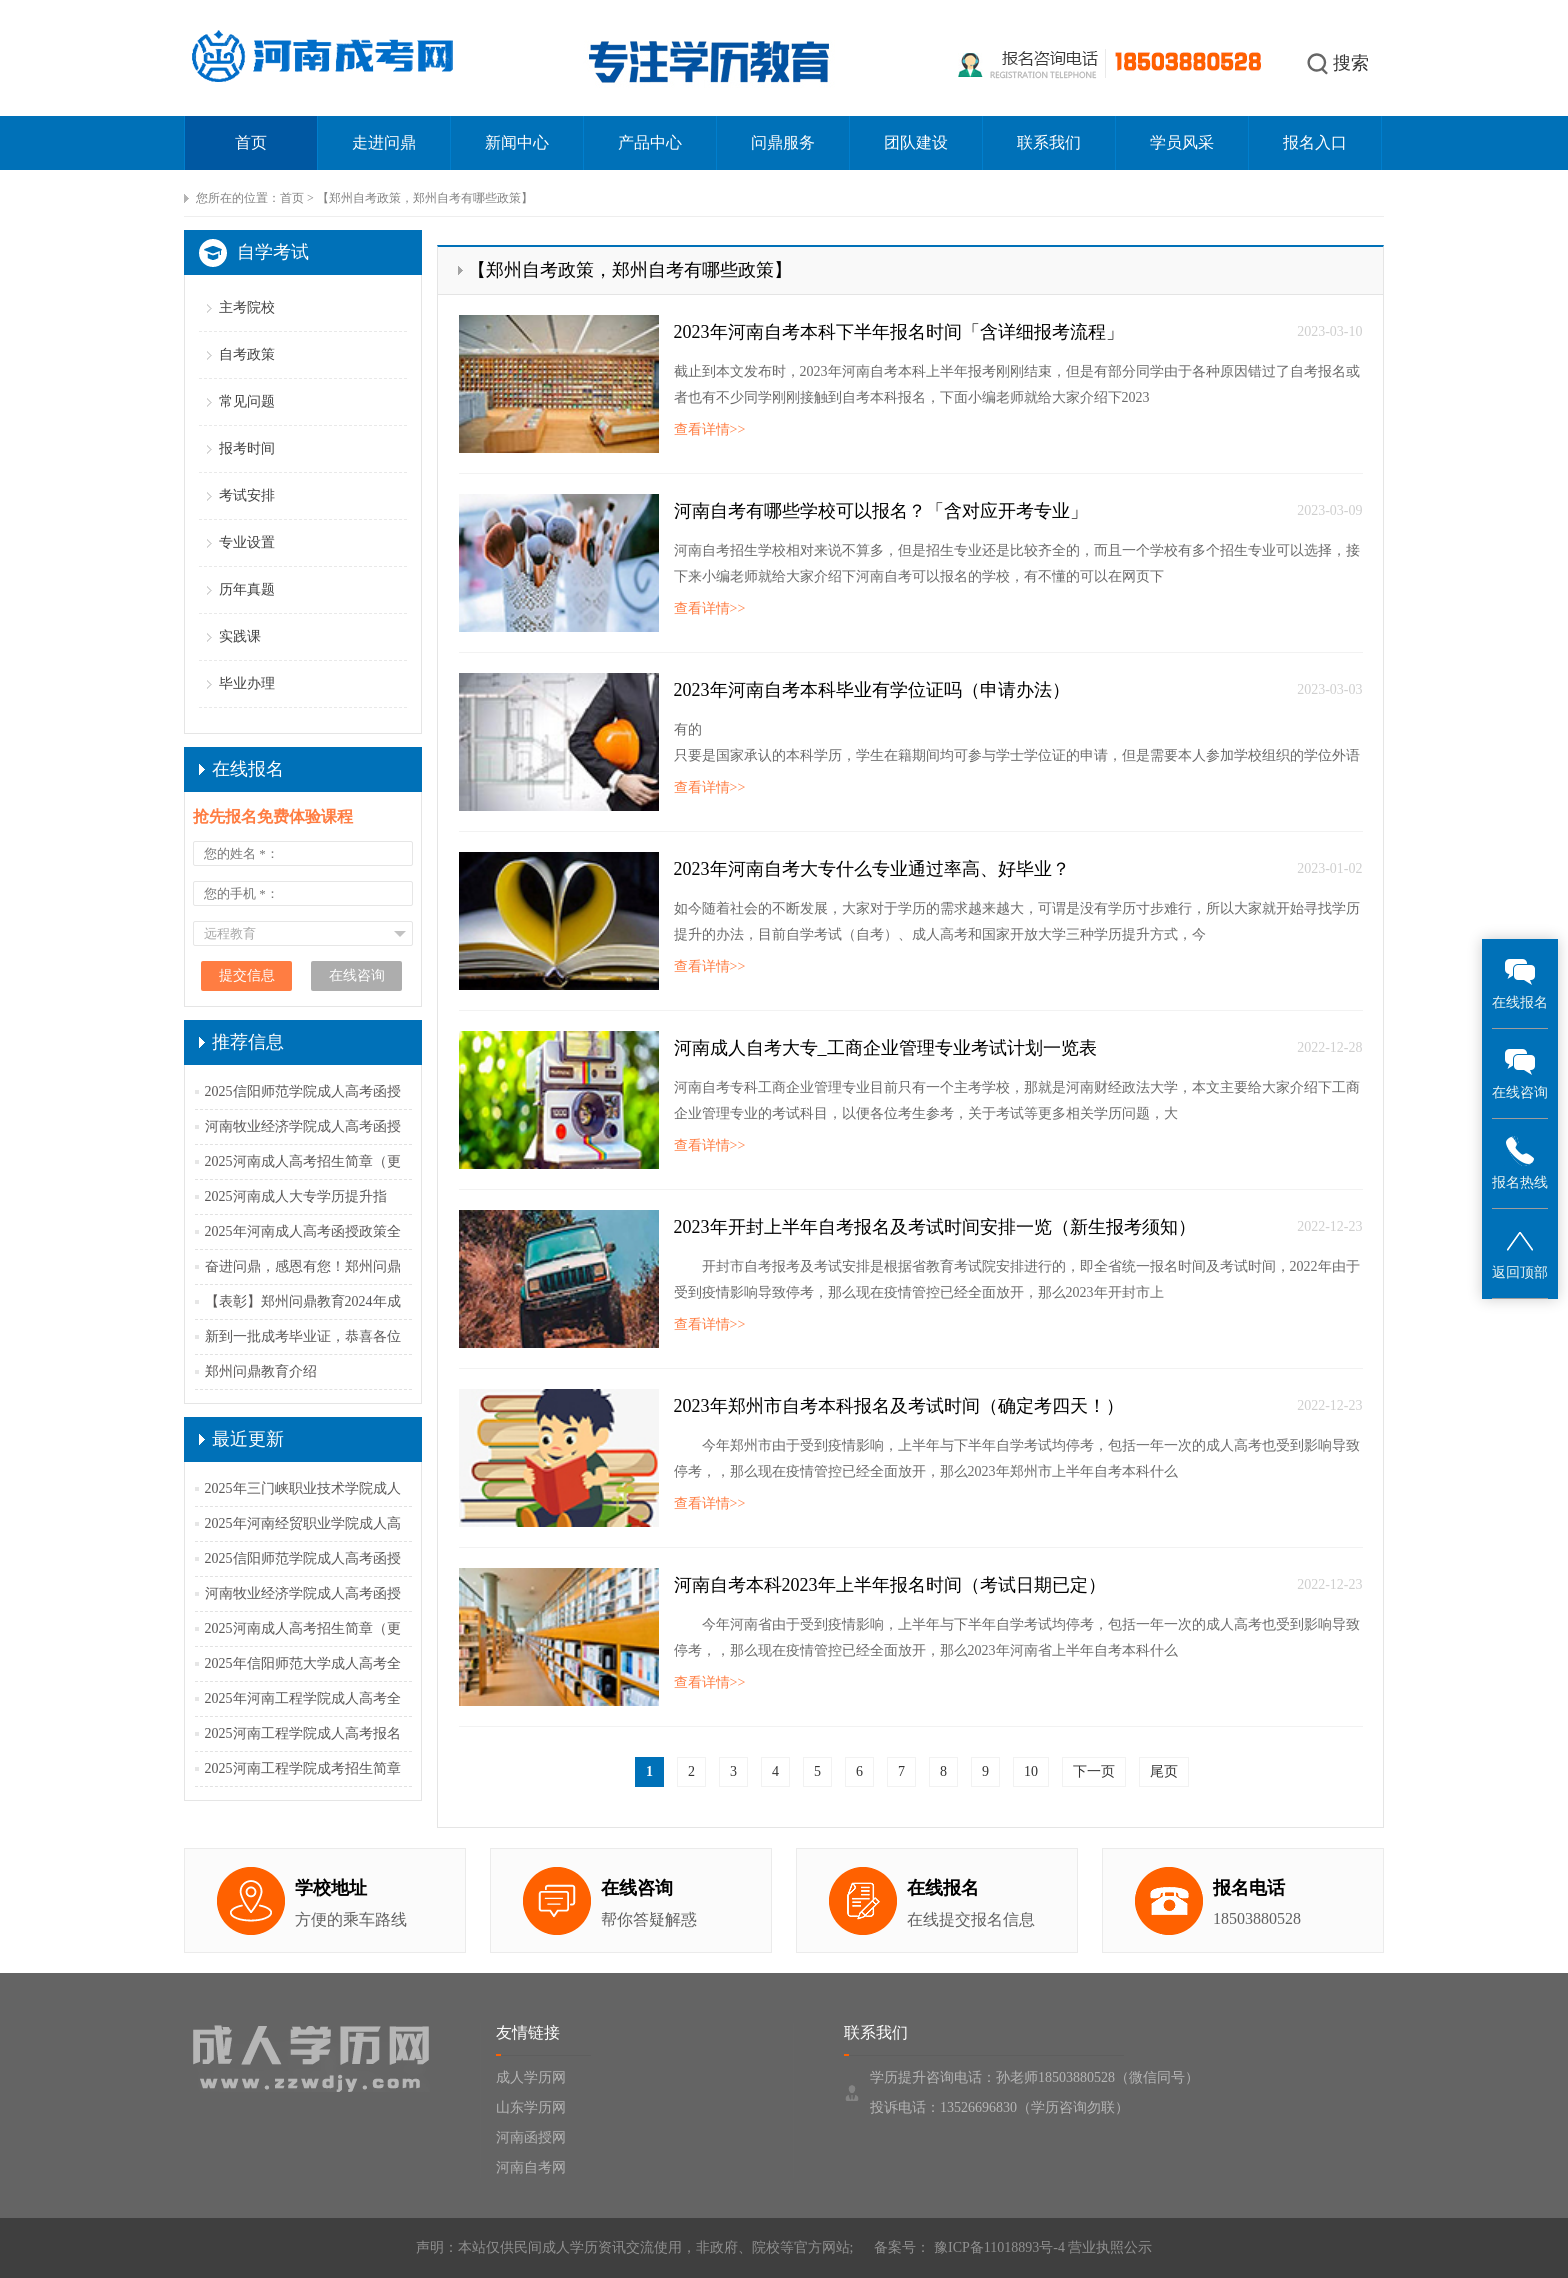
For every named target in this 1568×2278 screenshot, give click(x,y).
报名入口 (1315, 142)
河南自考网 (531, 2167)
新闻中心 (517, 142)
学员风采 (1182, 142)
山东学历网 (531, 2107)
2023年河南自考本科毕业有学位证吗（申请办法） (872, 690)
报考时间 (247, 448)
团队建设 (916, 142)
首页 (251, 142)
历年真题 (247, 589)
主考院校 (247, 307)
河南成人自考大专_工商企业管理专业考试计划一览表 (885, 1048)
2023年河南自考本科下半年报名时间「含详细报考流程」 (899, 332)
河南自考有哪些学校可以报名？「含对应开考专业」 (881, 511)
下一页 (1094, 1771)
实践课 (240, 636)
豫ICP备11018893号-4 (997, 2247)
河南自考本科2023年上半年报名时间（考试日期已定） (890, 1585)
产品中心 (650, 142)
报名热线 (1520, 1162)
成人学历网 (531, 2077)
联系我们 (1049, 142)
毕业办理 (247, 683)
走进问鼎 (384, 142)
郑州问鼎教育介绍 (261, 1371)
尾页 (1164, 1771)
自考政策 (247, 354)
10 (1031, 1771)
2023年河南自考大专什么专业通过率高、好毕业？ (872, 869)
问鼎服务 (783, 142)
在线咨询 (1520, 1072)
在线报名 (1520, 982)
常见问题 (247, 401)
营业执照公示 (1110, 2247)
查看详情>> (710, 429)
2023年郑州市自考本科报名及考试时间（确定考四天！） (899, 1406)
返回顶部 (1520, 1252)
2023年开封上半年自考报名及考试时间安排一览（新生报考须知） (935, 1227)
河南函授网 (531, 2137)
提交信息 (247, 975)
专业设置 (247, 542)
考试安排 (247, 495)
